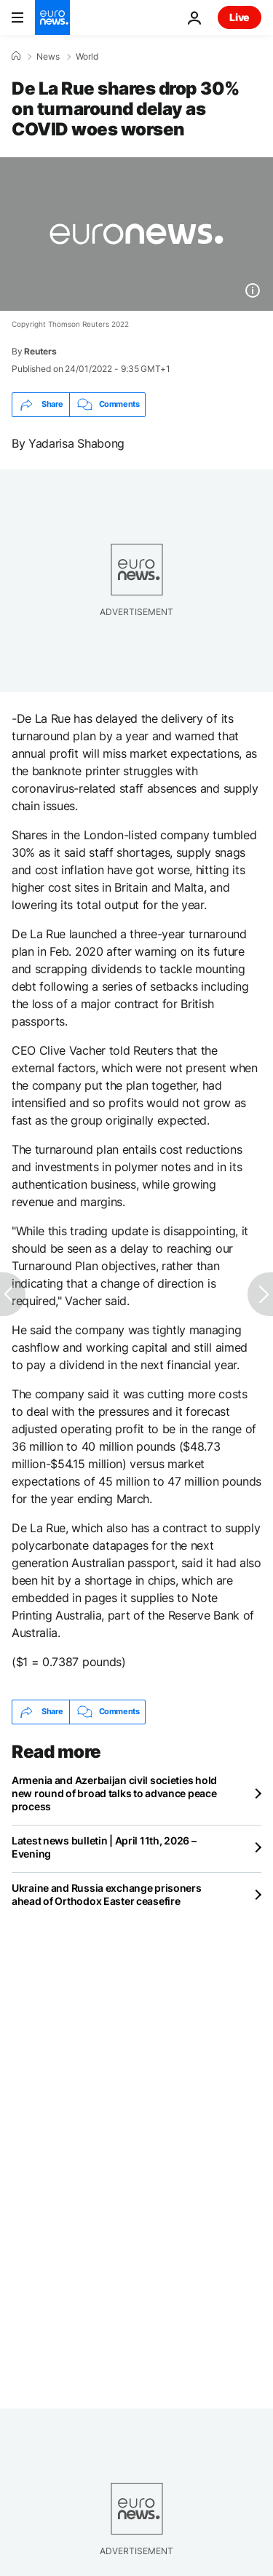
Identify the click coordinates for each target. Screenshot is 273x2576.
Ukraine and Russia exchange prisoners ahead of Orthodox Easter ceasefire (107, 1894)
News (48, 56)
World (87, 56)
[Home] (16, 56)
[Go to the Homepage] (52, 17)
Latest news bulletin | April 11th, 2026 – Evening (104, 1847)
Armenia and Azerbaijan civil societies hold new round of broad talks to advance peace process (114, 1793)
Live (239, 17)
